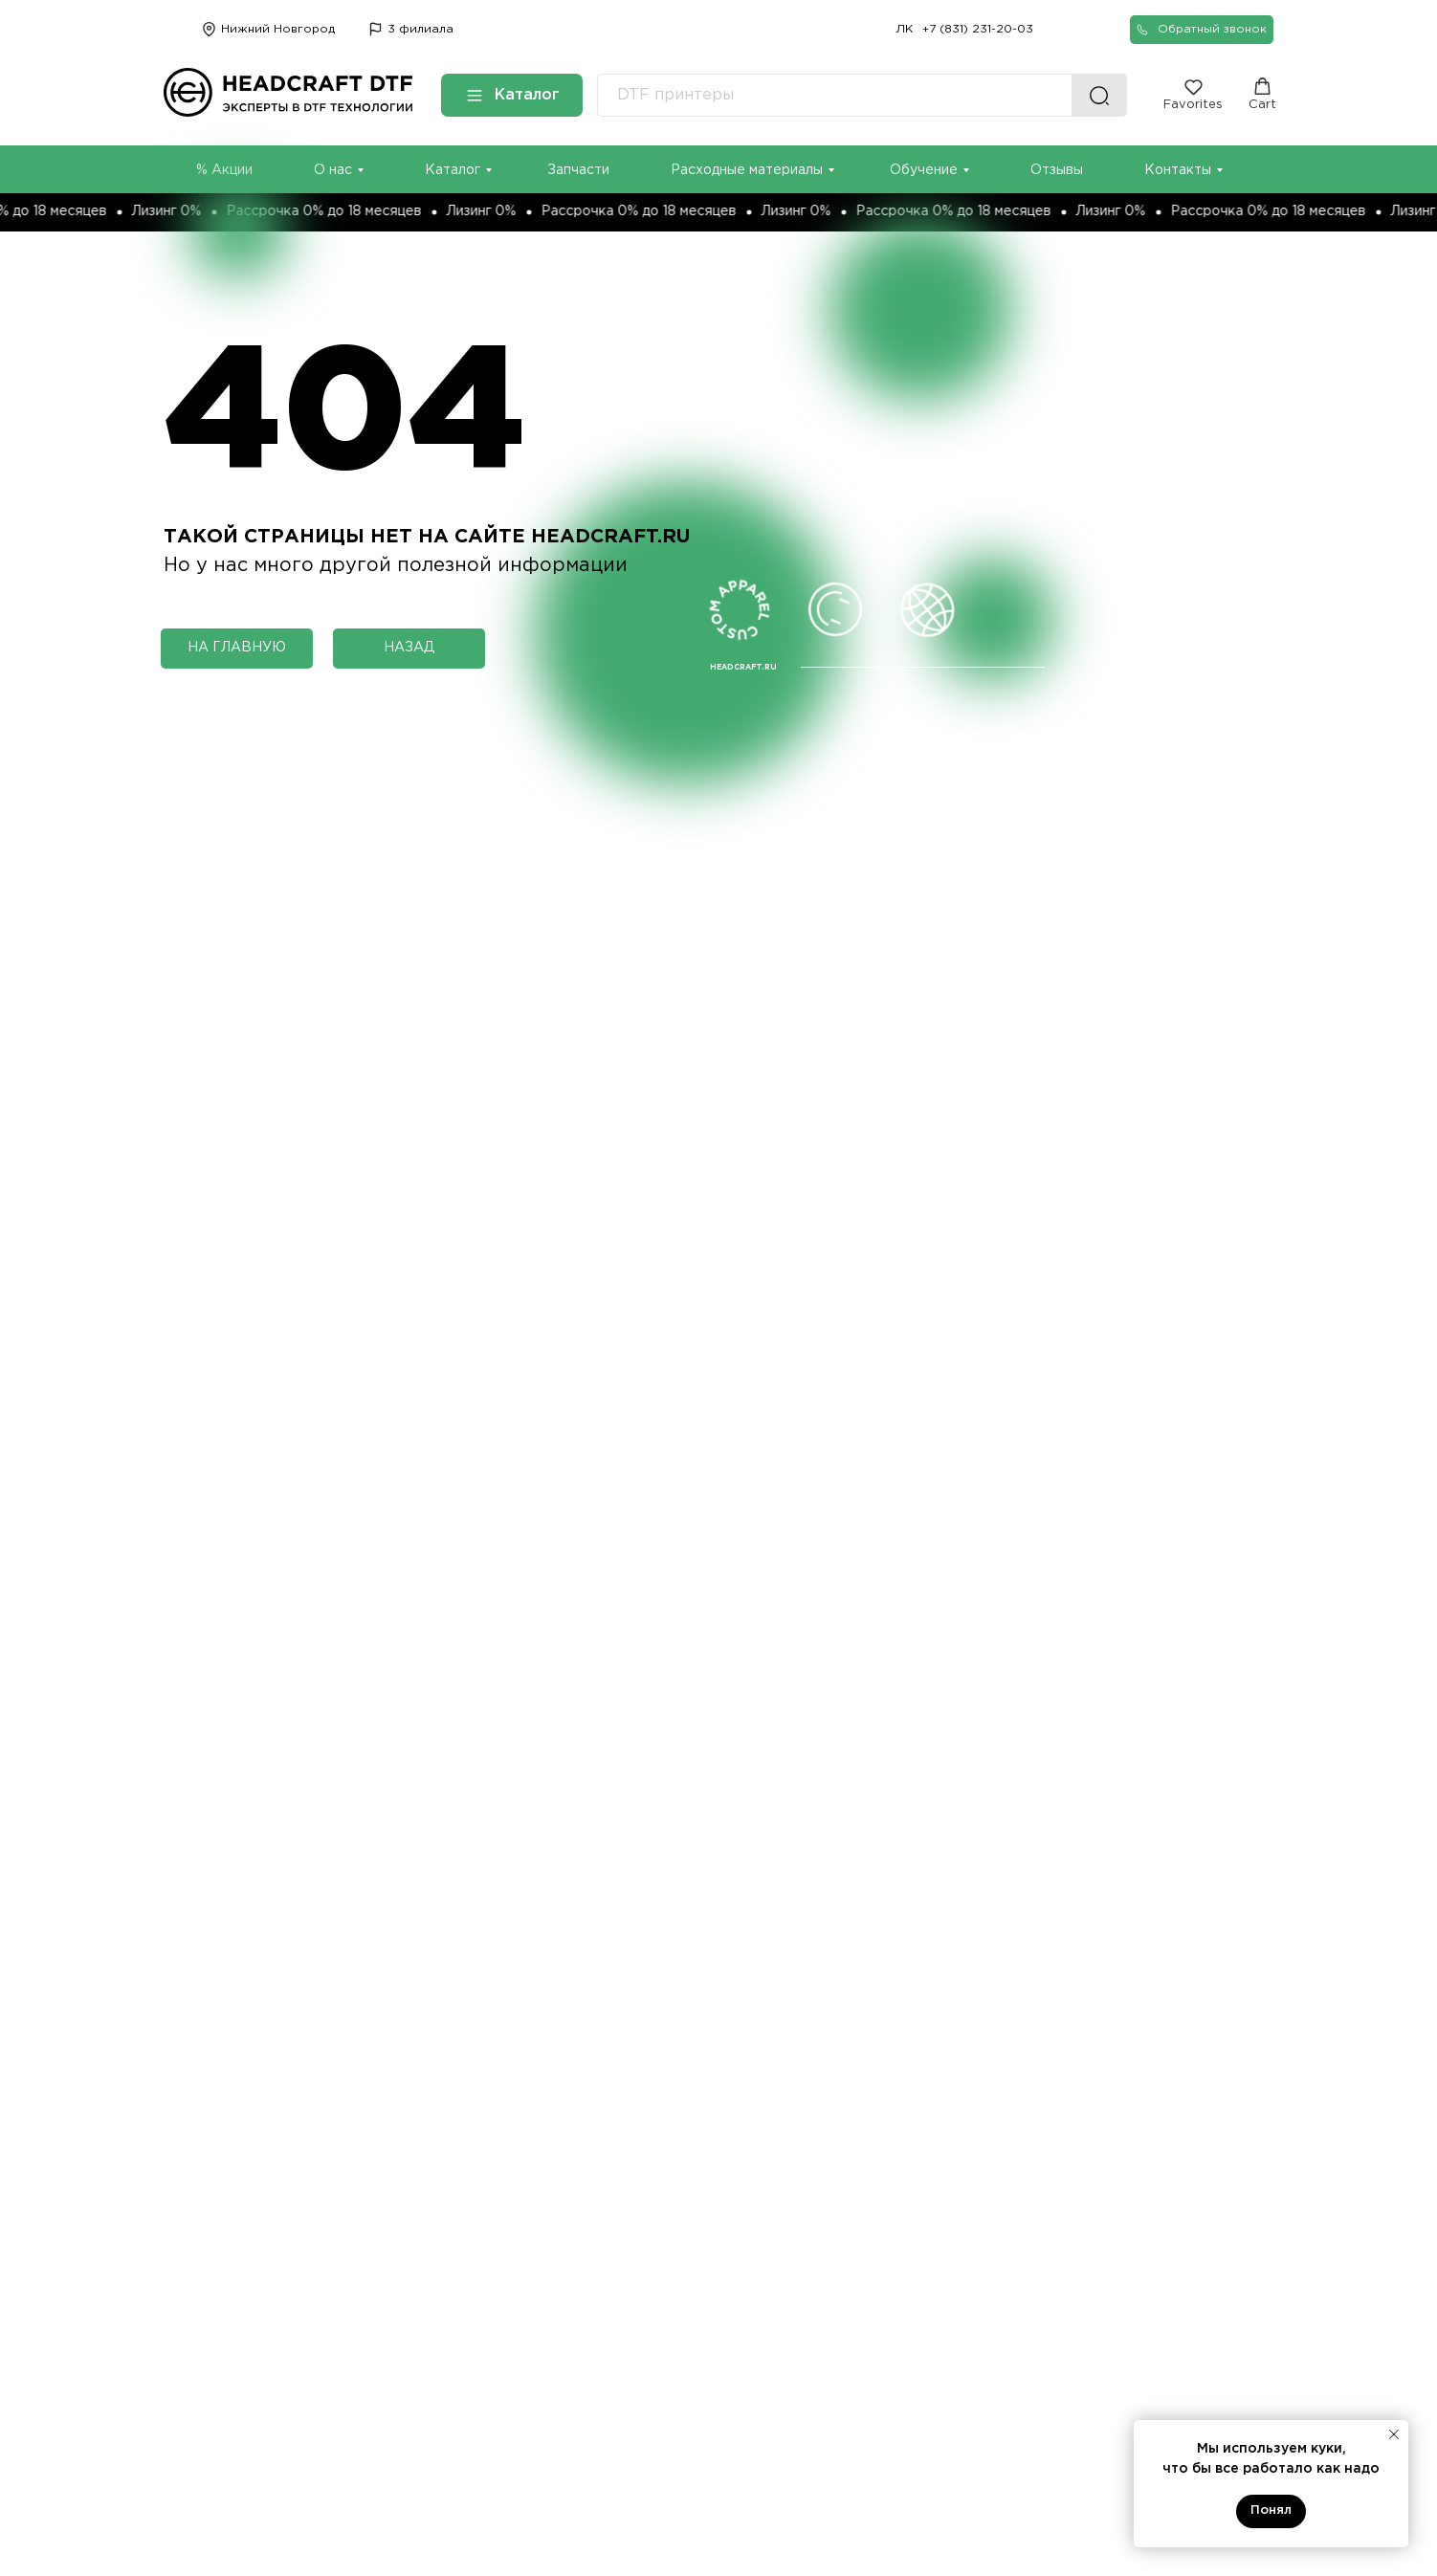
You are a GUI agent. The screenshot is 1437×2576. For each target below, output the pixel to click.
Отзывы (1056, 170)
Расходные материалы (747, 170)
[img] (375, 29)
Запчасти (578, 170)
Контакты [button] (1177, 170)
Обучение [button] (924, 170)
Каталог (452, 170)
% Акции (224, 170)
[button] (1201, 29)
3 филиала (420, 29)
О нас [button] (333, 170)
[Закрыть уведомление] (1394, 2434)
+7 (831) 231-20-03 (977, 29)
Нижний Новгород (278, 29)
